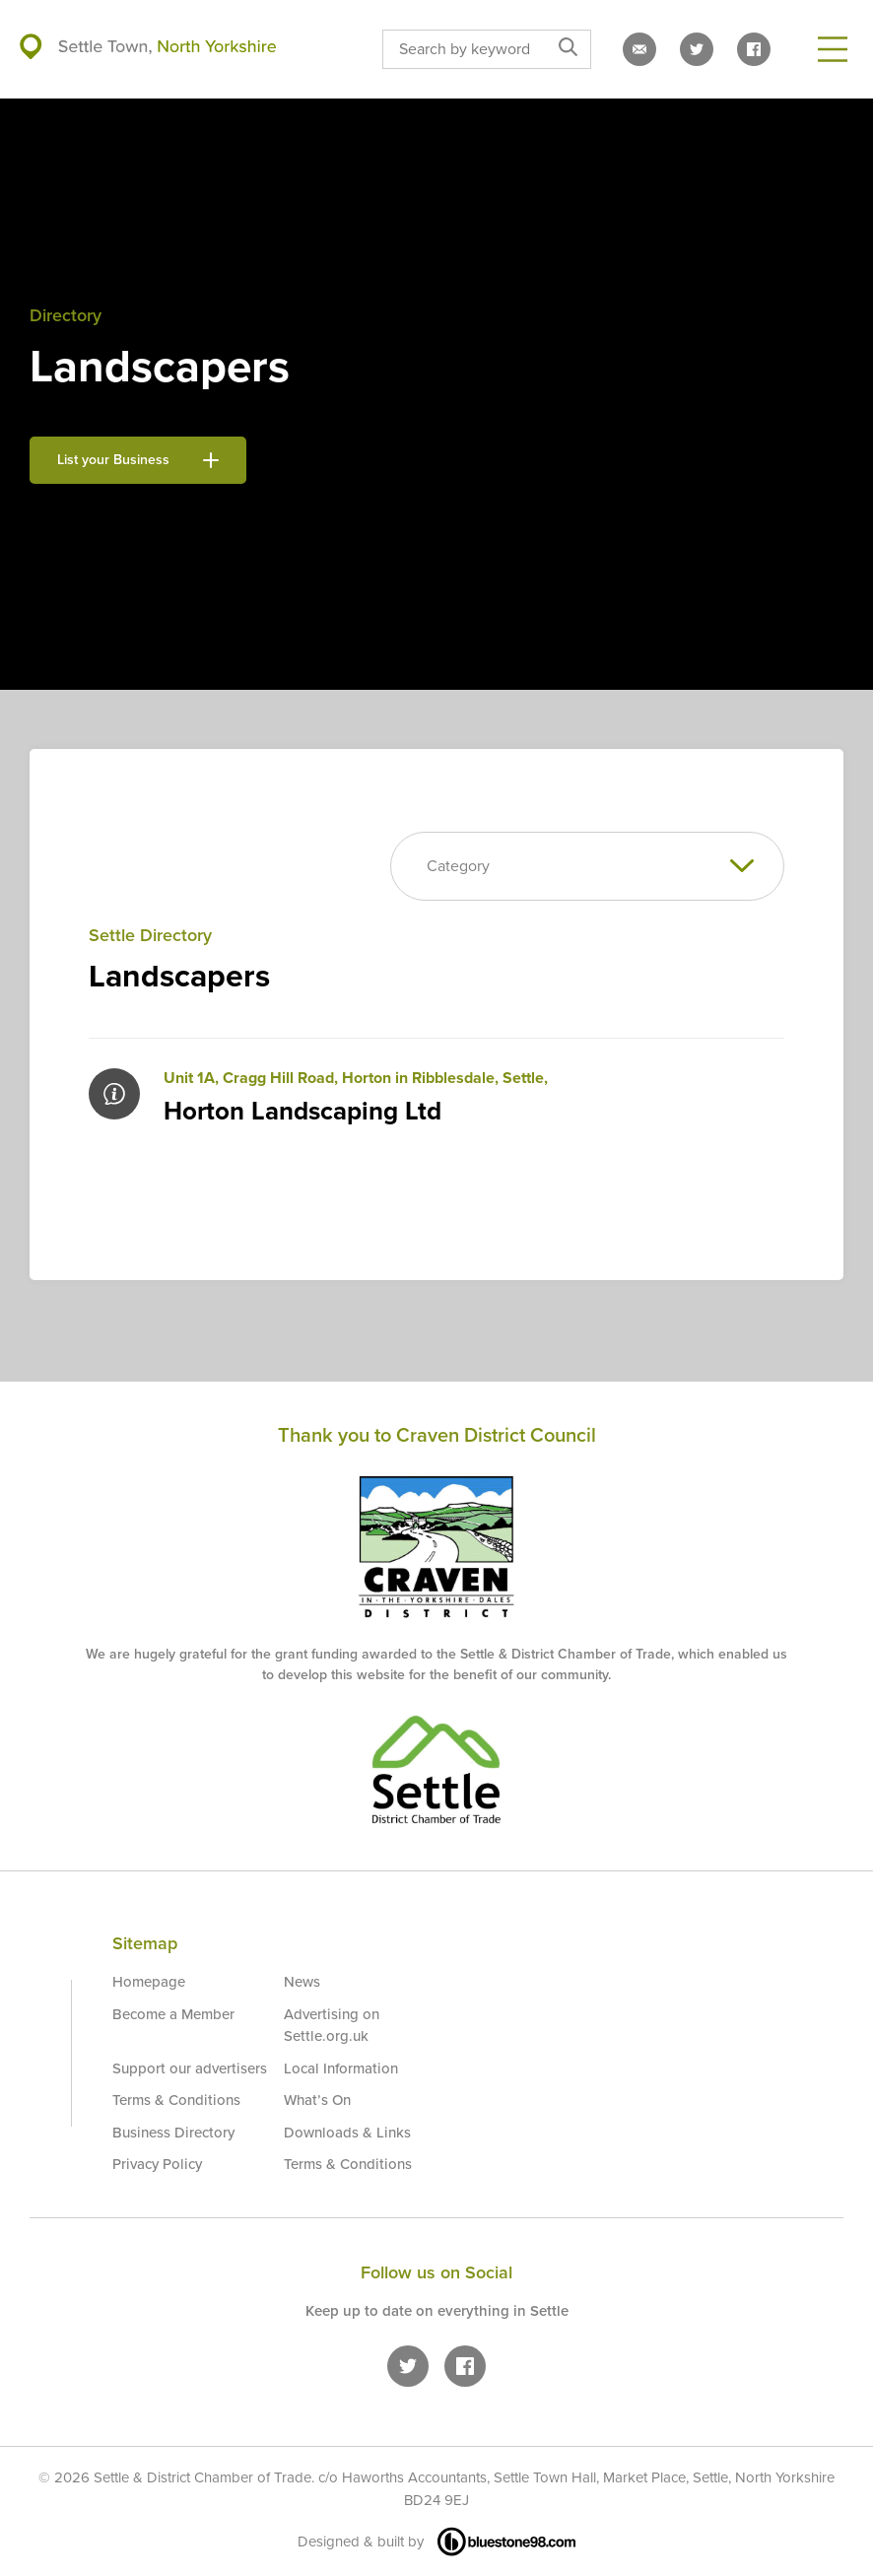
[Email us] (639, 49)
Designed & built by (436, 2541)
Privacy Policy (157, 2164)
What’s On (317, 2100)
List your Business (138, 459)
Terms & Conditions (176, 2100)
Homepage (148, 1982)
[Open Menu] (832, 49)
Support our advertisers (189, 2068)
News (302, 1982)
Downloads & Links (347, 2132)
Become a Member (173, 2014)
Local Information (341, 2068)
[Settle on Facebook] (754, 49)
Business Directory (173, 2132)
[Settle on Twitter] (696, 49)
